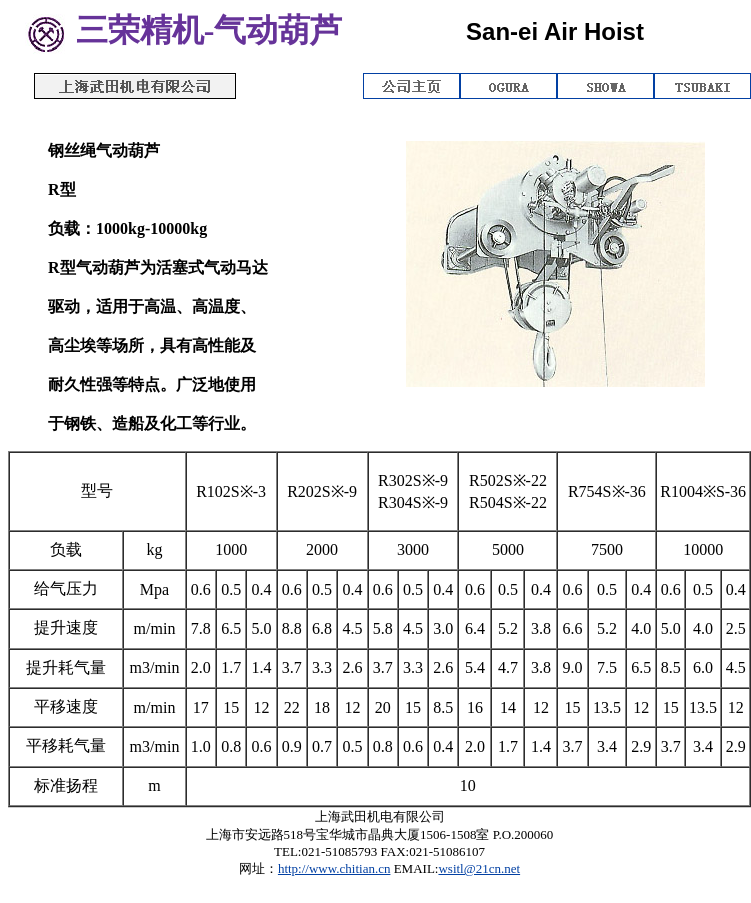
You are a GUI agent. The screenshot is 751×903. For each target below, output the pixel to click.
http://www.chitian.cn (334, 868)
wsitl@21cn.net (479, 868)
